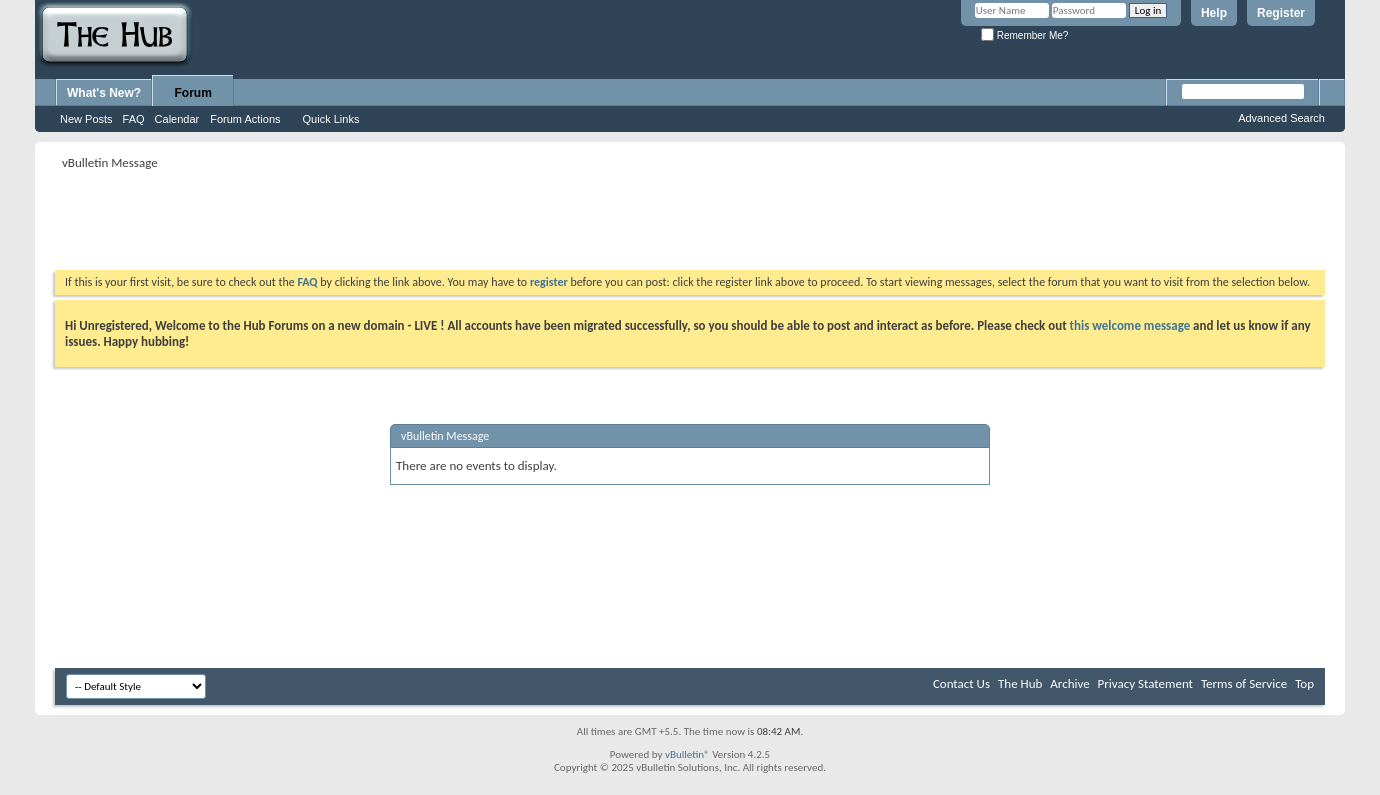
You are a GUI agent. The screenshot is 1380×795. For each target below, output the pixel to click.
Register (1281, 13)
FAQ (134, 119)
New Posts (86, 119)
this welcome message (1130, 325)
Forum (193, 93)
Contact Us (961, 683)
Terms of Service (1244, 683)
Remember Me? (1024, 35)
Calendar (177, 119)
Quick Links (331, 119)
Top (1304, 683)
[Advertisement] (419, 220)
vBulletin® (687, 754)
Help (1214, 13)
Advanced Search (1281, 118)
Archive (1069, 683)
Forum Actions (245, 119)
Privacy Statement (1145, 683)
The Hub (1020, 683)
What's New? (104, 93)
